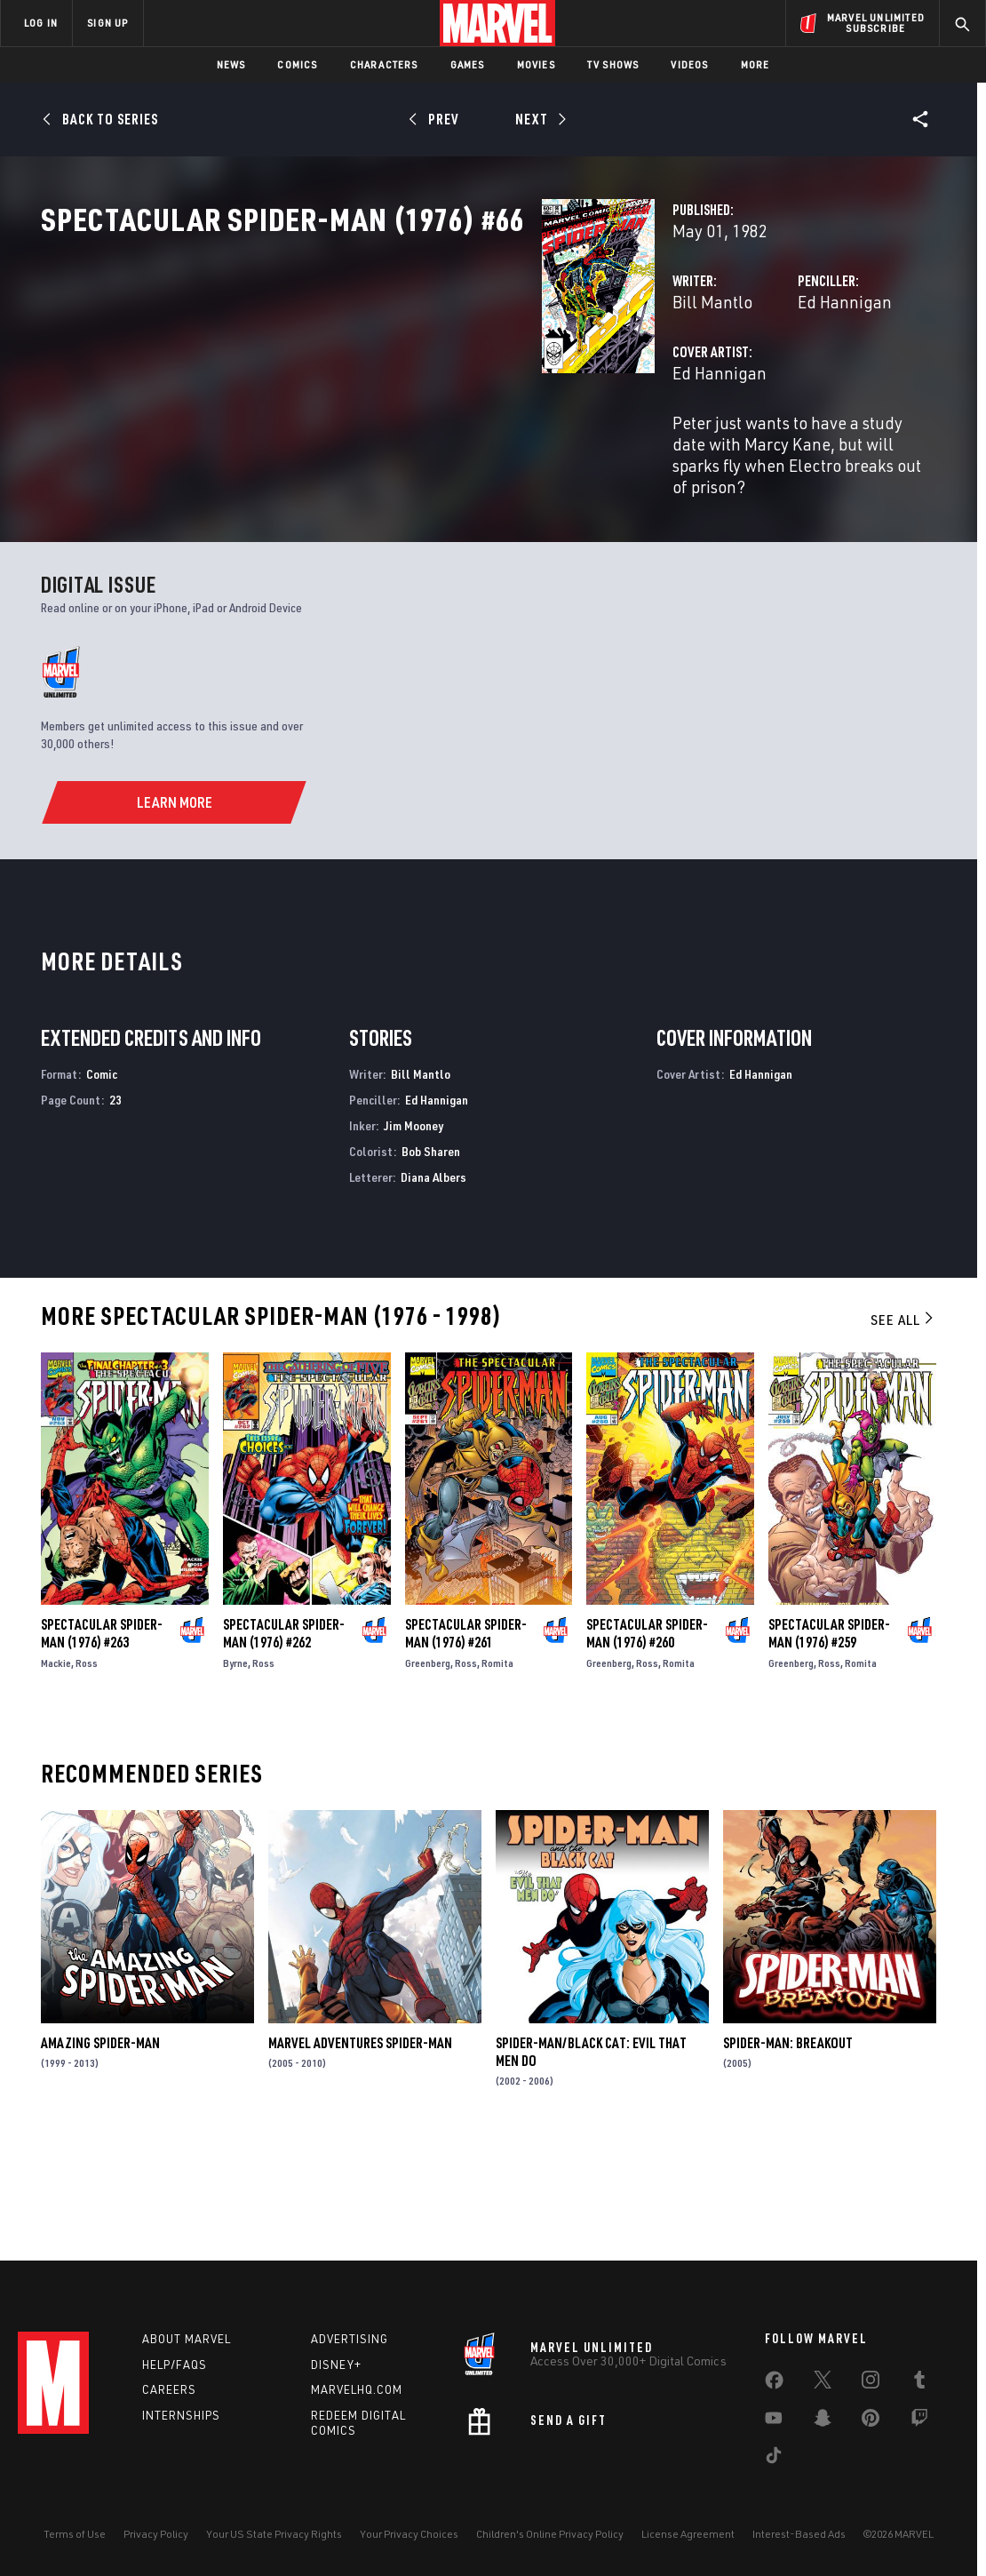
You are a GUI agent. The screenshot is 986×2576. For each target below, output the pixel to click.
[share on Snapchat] (822, 2421)
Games (467, 64)
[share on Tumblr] (919, 2383)
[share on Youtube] (774, 2421)
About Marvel (186, 2339)
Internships (181, 2415)
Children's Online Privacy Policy (550, 2533)
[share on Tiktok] (774, 2459)
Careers (169, 2389)
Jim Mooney (413, 1232)
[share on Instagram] (870, 2383)
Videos (689, 64)
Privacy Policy (155, 2533)
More (755, 64)
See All (903, 1427)
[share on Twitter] (822, 2383)
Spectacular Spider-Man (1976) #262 (284, 1740)
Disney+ (336, 2364)
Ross (87, 1769)
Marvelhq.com (356, 2389)
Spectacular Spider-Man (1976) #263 (102, 1740)
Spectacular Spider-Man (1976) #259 (829, 1740)
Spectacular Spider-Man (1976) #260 (647, 1740)
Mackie (56, 1769)
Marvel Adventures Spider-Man (360, 2149)
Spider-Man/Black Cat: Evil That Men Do (591, 2158)
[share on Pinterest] (870, 2421)
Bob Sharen (431, 1257)
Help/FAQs (174, 2364)
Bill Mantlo (362, 380)
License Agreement (688, 2533)
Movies (536, 64)
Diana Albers (433, 1283)
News (231, 64)
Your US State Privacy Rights (274, 2533)
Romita (497, 1769)
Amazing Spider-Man (100, 2149)
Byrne (235, 1769)
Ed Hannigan (669, 380)
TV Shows (613, 64)
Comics (297, 64)
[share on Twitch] (919, 2421)
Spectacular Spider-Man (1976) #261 (466, 1740)
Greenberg (427, 1769)
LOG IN (41, 22)
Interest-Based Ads (799, 2533)
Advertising (349, 2339)
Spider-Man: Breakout (788, 2149)
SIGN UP (107, 22)
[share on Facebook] (774, 2384)
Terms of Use (75, 2533)
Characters (384, 64)
